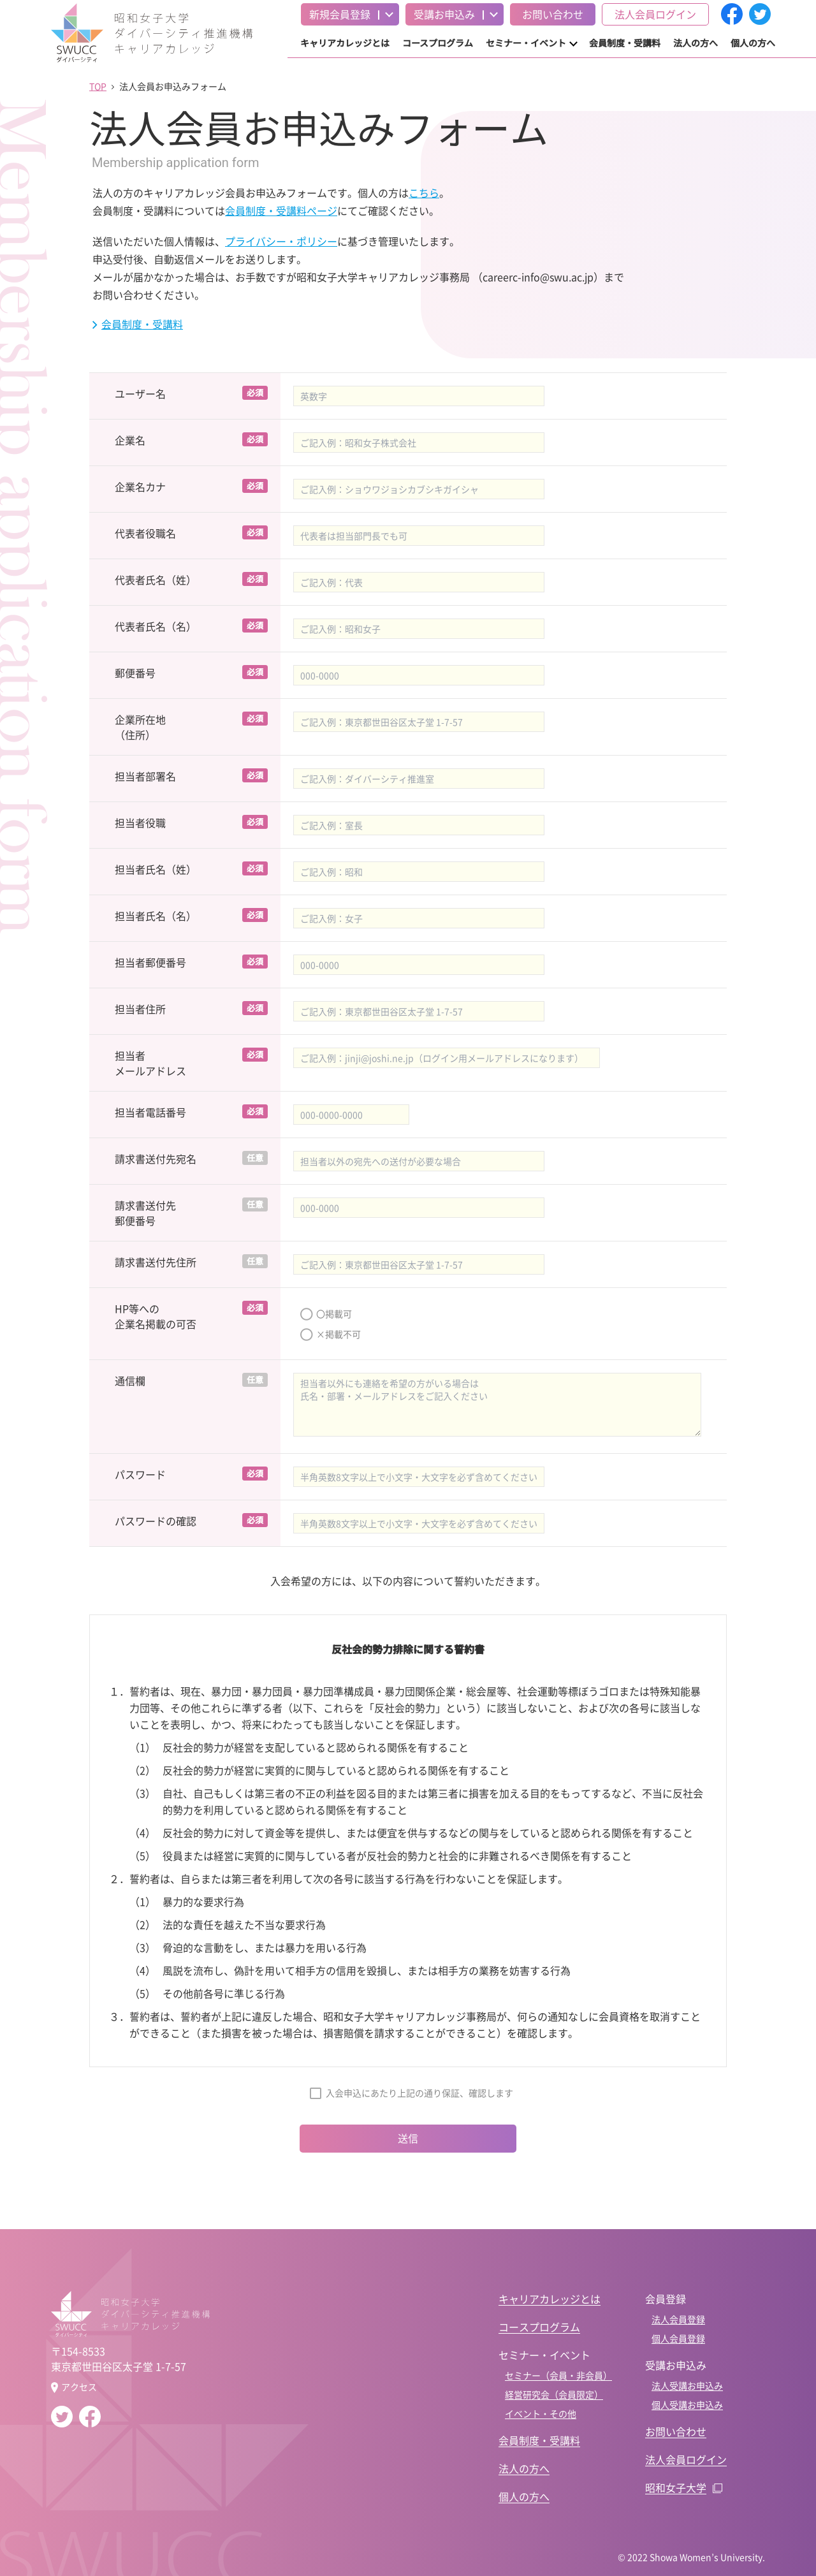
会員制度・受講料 (624, 42)
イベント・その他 (540, 2413)
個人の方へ (753, 42)
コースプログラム (437, 42)
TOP (97, 86)
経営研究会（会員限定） (554, 2394)
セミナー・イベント (526, 42)
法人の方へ (695, 42)
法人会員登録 (678, 2319)
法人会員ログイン (655, 14)
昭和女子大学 (675, 2487)
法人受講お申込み (687, 2385)
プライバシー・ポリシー (281, 241)
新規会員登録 (339, 14)
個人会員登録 (678, 2338)
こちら (424, 192)
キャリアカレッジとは (345, 42)
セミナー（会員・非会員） (558, 2375)
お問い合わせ (552, 14)
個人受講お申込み (687, 2404)
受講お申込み (444, 14)
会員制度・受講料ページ (281, 210)
